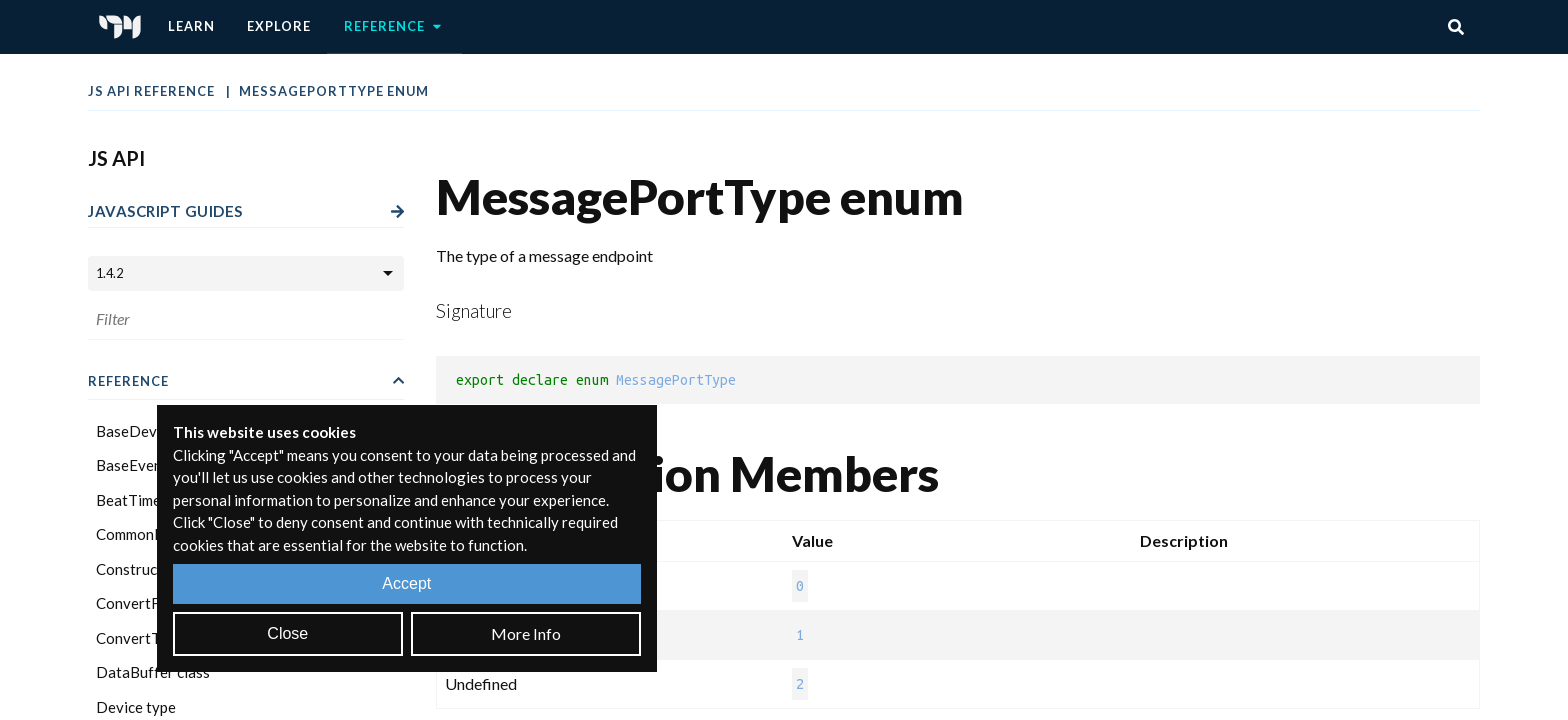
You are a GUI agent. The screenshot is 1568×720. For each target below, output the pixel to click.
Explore (279, 26)
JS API (116, 158)
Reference (394, 27)
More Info (526, 633)
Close (287, 633)
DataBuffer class (153, 672)
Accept (406, 583)
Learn (191, 26)
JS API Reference (153, 91)
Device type (136, 707)
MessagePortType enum (334, 91)
